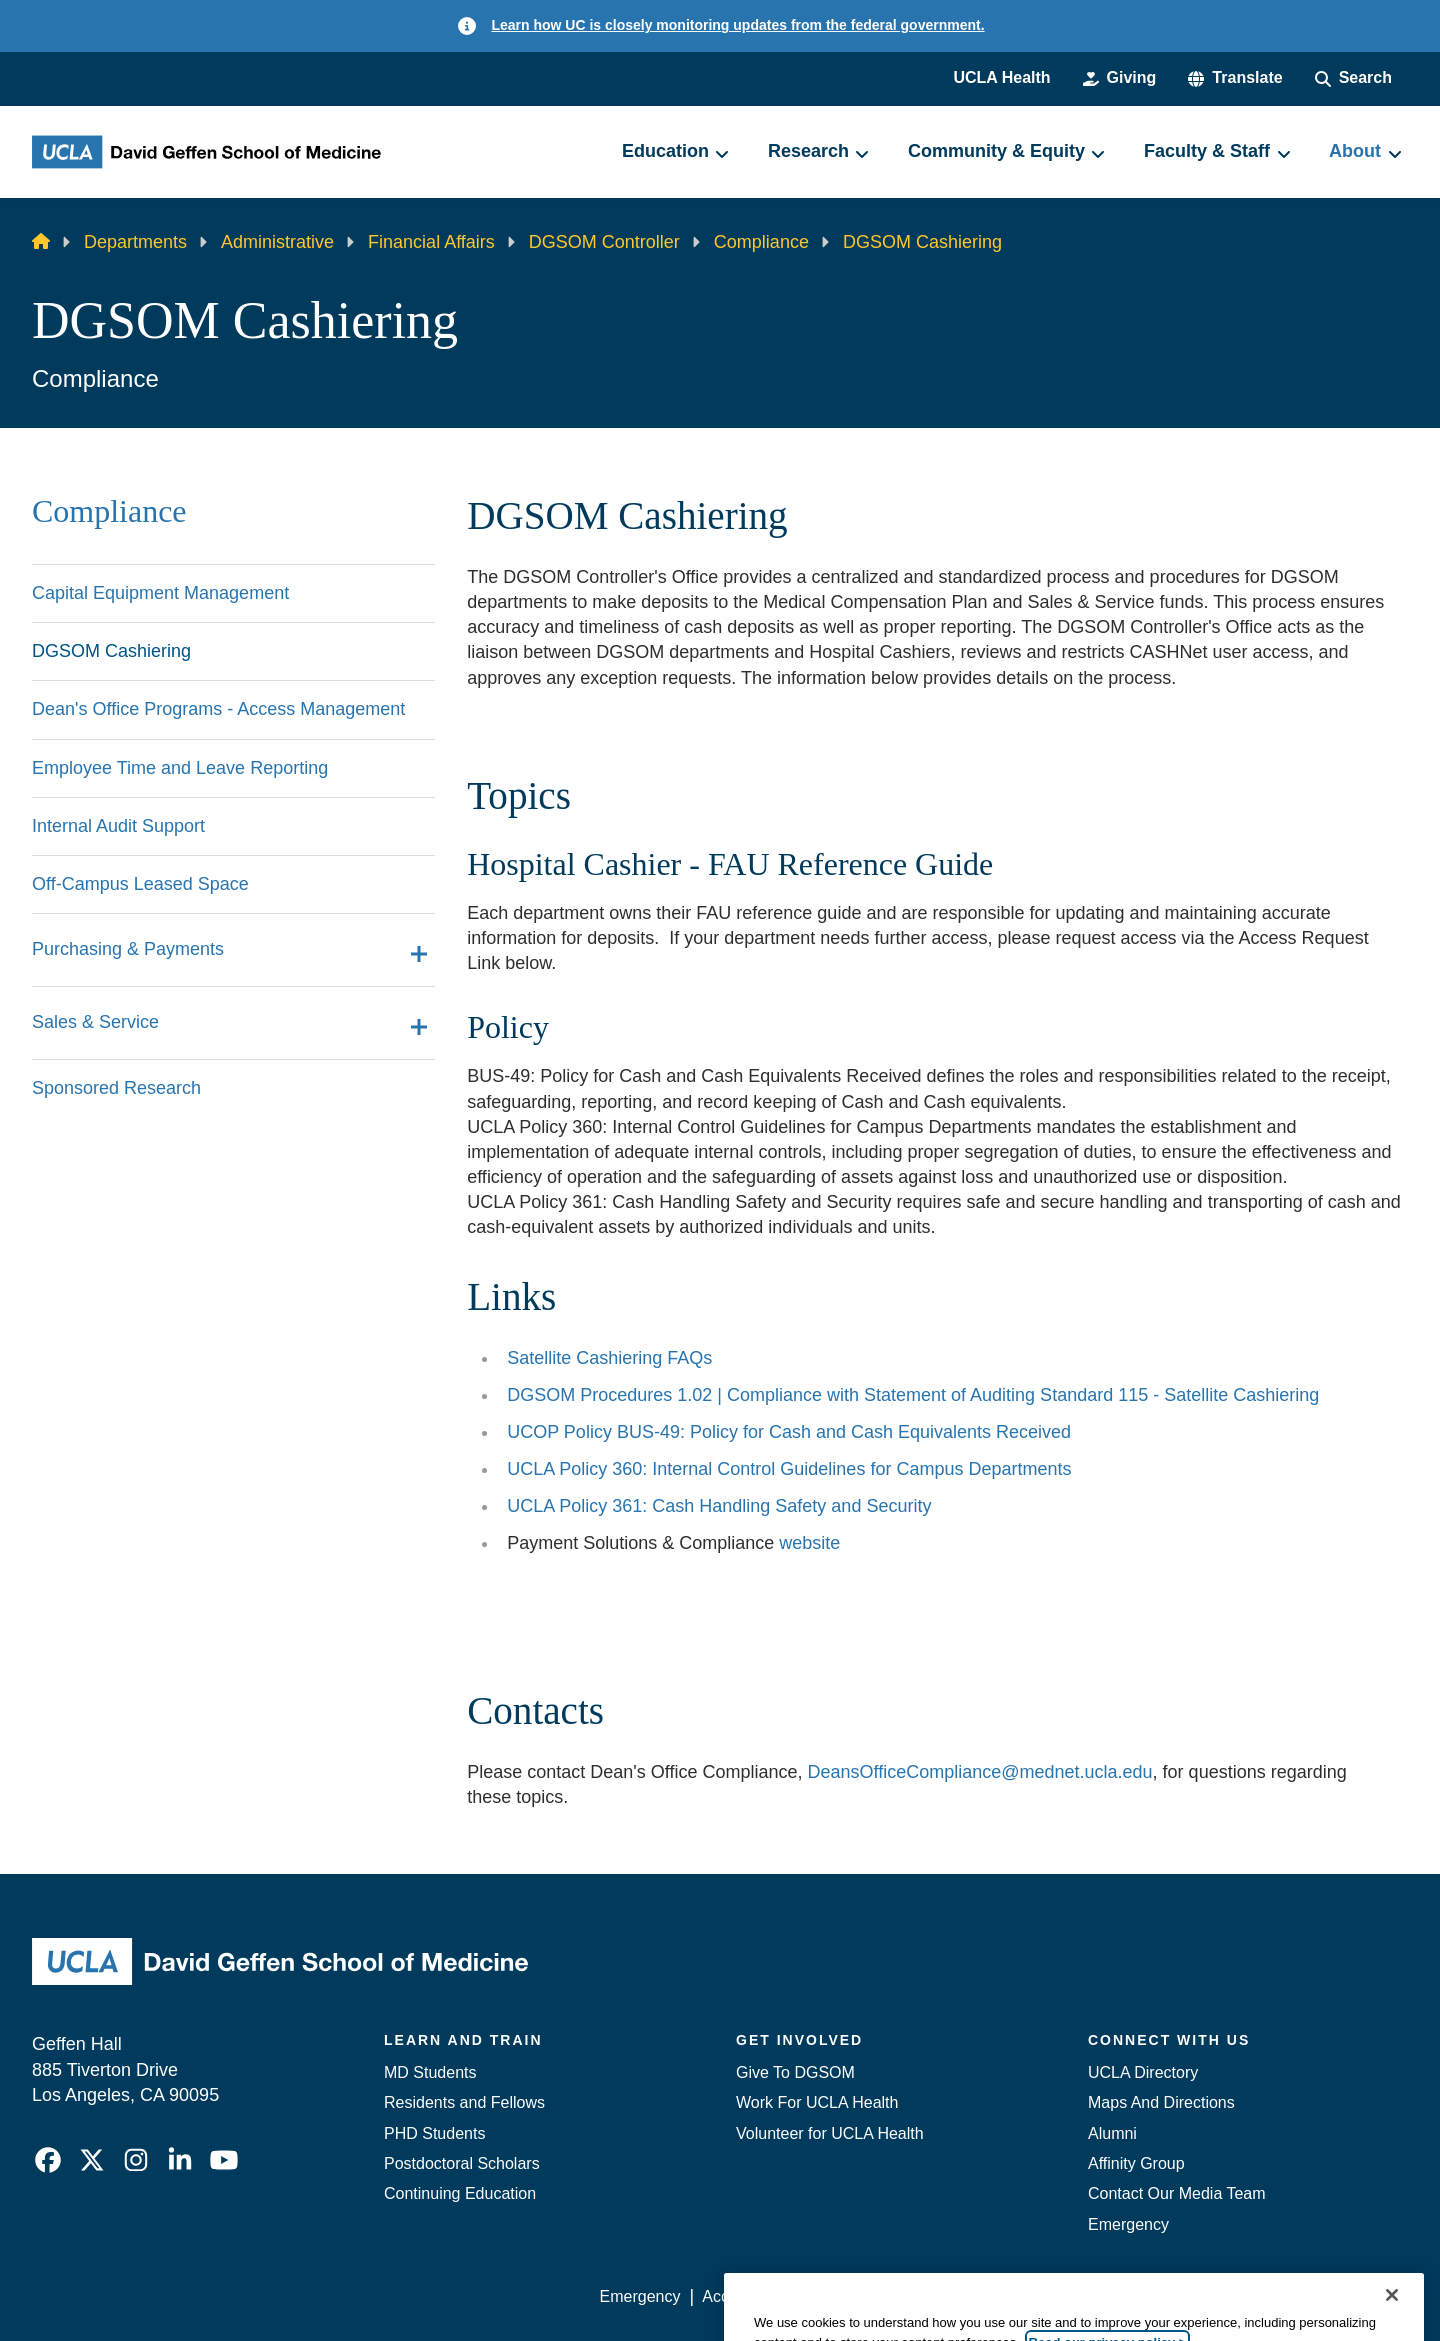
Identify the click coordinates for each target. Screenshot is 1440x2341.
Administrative (277, 242)
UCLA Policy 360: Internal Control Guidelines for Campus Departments (789, 1469)
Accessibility (745, 2296)
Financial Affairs (431, 242)
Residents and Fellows (464, 2102)
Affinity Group (1136, 2163)
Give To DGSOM (795, 2072)
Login (1218, 2296)
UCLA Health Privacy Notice (1078, 2296)
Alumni (1112, 2133)
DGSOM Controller (604, 242)
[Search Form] (1353, 78)
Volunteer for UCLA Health (830, 2133)
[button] (1235, 78)
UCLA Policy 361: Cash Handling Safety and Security (719, 1506)
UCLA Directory (1143, 2072)
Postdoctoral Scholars (462, 2163)
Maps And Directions (1161, 2102)
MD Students (430, 2072)
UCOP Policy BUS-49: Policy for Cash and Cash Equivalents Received (789, 1432)
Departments (135, 242)
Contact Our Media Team (1177, 2193)
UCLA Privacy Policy (884, 2296)
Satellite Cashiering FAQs (609, 1358)
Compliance (761, 242)
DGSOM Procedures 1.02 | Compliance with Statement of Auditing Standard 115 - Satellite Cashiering (913, 1395)
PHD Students (434, 2133)
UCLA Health (1001, 77)
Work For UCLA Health (817, 2102)
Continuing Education (460, 2193)
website (809, 1543)
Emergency (1128, 2224)
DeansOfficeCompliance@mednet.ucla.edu (979, 1772)
